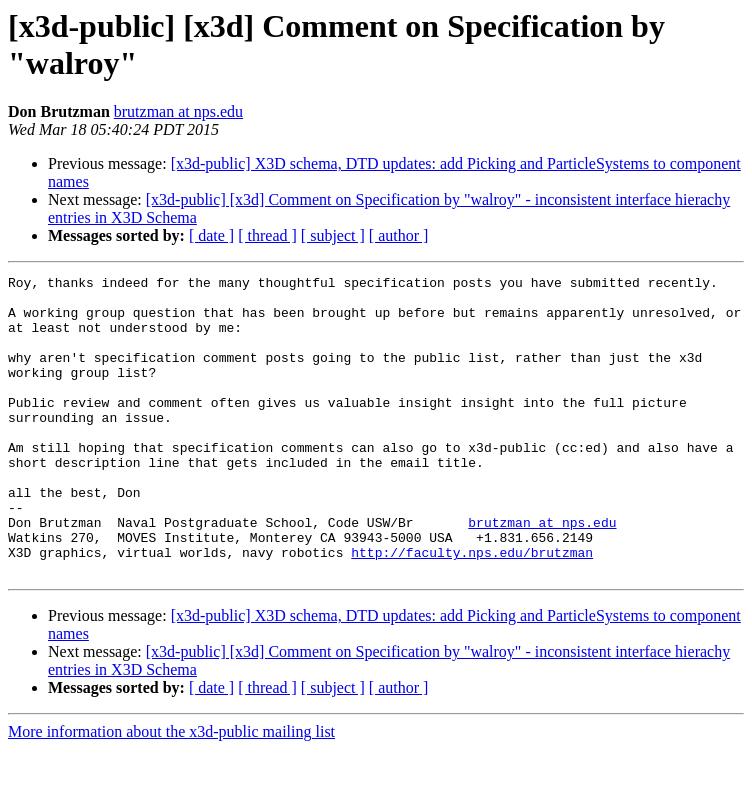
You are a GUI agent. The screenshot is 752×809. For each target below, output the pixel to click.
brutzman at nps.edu (178, 111)
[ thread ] (267, 235)
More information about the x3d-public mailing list (171, 791)
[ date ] (211, 235)
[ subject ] (333, 235)
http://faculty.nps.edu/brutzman (472, 609)
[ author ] (399, 235)
